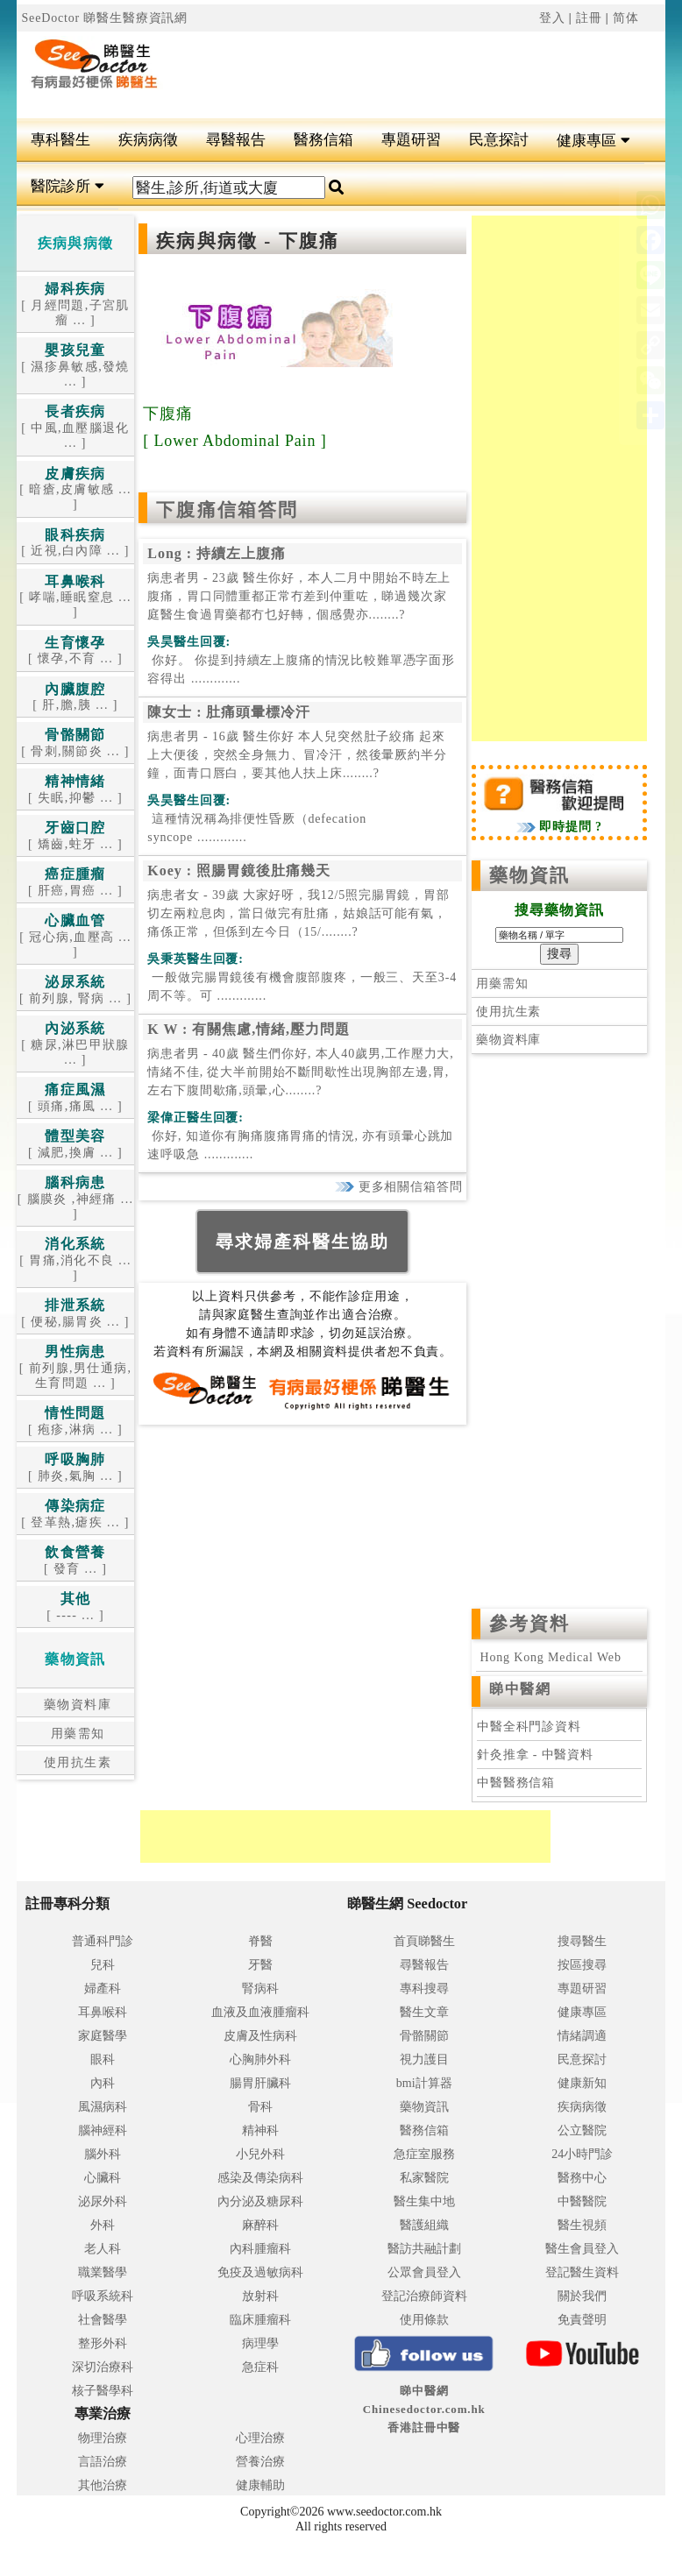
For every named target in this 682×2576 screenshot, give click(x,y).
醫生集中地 (424, 2201)
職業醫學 (102, 2272)
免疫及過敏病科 (260, 2272)
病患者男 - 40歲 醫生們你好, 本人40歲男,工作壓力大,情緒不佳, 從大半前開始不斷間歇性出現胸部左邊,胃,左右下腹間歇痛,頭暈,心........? (300, 1072)
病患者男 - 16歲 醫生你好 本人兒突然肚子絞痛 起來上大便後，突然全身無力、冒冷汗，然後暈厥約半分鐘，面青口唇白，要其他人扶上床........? (296, 755)
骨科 (260, 2106)
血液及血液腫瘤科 (260, 2012)
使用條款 (424, 2319)
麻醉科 (260, 2225)
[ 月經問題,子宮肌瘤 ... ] (75, 305)
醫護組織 (424, 2225)
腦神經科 (102, 2130)
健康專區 (593, 140)
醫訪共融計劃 (424, 2248)
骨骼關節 (424, 2035)
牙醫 (260, 1964)
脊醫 (260, 1941)
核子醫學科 (102, 2390)
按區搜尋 (582, 1964)
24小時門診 (582, 2154)
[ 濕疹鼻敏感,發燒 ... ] (75, 366)
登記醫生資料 (582, 2272)
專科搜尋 (424, 1988)
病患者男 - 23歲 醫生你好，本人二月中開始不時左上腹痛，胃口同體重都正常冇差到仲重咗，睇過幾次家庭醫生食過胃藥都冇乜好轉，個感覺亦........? (299, 596)
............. (301, 669)
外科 (102, 2225)
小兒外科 (260, 2154)
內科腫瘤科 (260, 2248)
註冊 (589, 18)
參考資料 (529, 1623)
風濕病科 (102, 2106)
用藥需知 (75, 1733)
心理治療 (260, 2438)
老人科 (102, 2248)
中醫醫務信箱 (516, 1782)
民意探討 (499, 139)
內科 (102, 2083)
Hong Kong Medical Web (549, 1657)
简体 (626, 18)
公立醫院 (582, 2130)
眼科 (102, 2059)
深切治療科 (102, 2367)
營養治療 (260, 2461)
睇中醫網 (520, 1688)
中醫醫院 (582, 2201)
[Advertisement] (395, 75)
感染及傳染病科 (260, 2177)
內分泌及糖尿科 (260, 2201)
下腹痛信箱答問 (227, 509)
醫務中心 (582, 2177)
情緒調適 (582, 2035)
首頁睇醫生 (424, 1941)
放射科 (260, 2296)
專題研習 (411, 139)
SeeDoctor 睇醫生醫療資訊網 (104, 18)
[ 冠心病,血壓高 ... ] (75, 937)
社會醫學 (102, 2319)
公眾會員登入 (424, 2272)
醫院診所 (67, 186)
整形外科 (102, 2343)
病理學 (260, 2343)
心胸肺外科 (260, 2059)
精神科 (260, 2130)
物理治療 (102, 2438)
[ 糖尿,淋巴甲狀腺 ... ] (75, 1044)
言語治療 (102, 2461)
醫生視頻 (582, 2225)
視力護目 (424, 2059)
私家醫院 (424, 2177)
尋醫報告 (236, 139)
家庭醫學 (102, 2035)
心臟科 (102, 2177)
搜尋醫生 (582, 1941)
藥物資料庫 (75, 1704)
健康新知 (582, 2083)
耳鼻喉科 (102, 2012)
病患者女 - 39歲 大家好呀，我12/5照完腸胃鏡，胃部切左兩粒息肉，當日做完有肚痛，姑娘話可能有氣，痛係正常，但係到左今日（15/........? (298, 913)
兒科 (102, 1964)
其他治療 (102, 2485)
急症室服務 (424, 2154)
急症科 (260, 2367)
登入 (552, 18)
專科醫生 (60, 139)
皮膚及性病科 (260, 2035)
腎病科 (260, 1988)
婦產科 (102, 1988)
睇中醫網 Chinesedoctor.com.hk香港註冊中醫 (424, 2409)
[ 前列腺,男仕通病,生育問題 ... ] (75, 1368)
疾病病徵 (148, 139)
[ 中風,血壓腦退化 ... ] (75, 427)
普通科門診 (102, 1941)
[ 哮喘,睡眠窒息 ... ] (75, 597)
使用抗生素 (75, 1762)
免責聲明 (582, 2319)
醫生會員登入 (582, 2248)
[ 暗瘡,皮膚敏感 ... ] (75, 490)
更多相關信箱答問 (398, 1186)
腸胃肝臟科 (260, 2083)
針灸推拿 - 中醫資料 (535, 1754)
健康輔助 (260, 2485)
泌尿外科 (102, 2201)
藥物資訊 (529, 875)
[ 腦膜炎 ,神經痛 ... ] (76, 1199)
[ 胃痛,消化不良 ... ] (75, 1260)
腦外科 (102, 2154)
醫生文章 (424, 2012)
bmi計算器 (424, 2083)
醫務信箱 (323, 139)
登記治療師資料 (424, 2296)
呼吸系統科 (102, 2296)
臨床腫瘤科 (260, 2319)
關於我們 (582, 2296)
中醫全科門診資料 (529, 1726)
